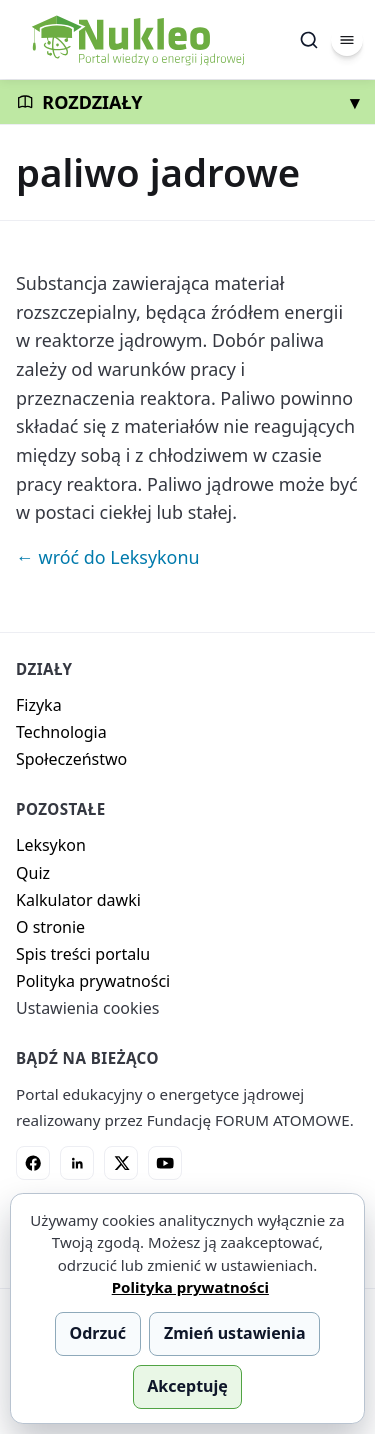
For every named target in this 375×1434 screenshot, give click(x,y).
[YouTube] (165, 1163)
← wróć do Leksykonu (108, 557)
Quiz (33, 873)
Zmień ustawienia (235, 1333)
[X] (121, 1163)
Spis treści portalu (83, 954)
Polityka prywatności (93, 981)
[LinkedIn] (77, 1163)
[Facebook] (33, 1163)
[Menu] (347, 40)
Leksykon (51, 845)
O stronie (50, 927)
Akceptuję (187, 1386)
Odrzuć (98, 1333)
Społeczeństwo (71, 759)
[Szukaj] (309, 40)
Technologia (61, 732)
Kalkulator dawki (78, 900)
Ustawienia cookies (87, 1008)
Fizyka (39, 705)
